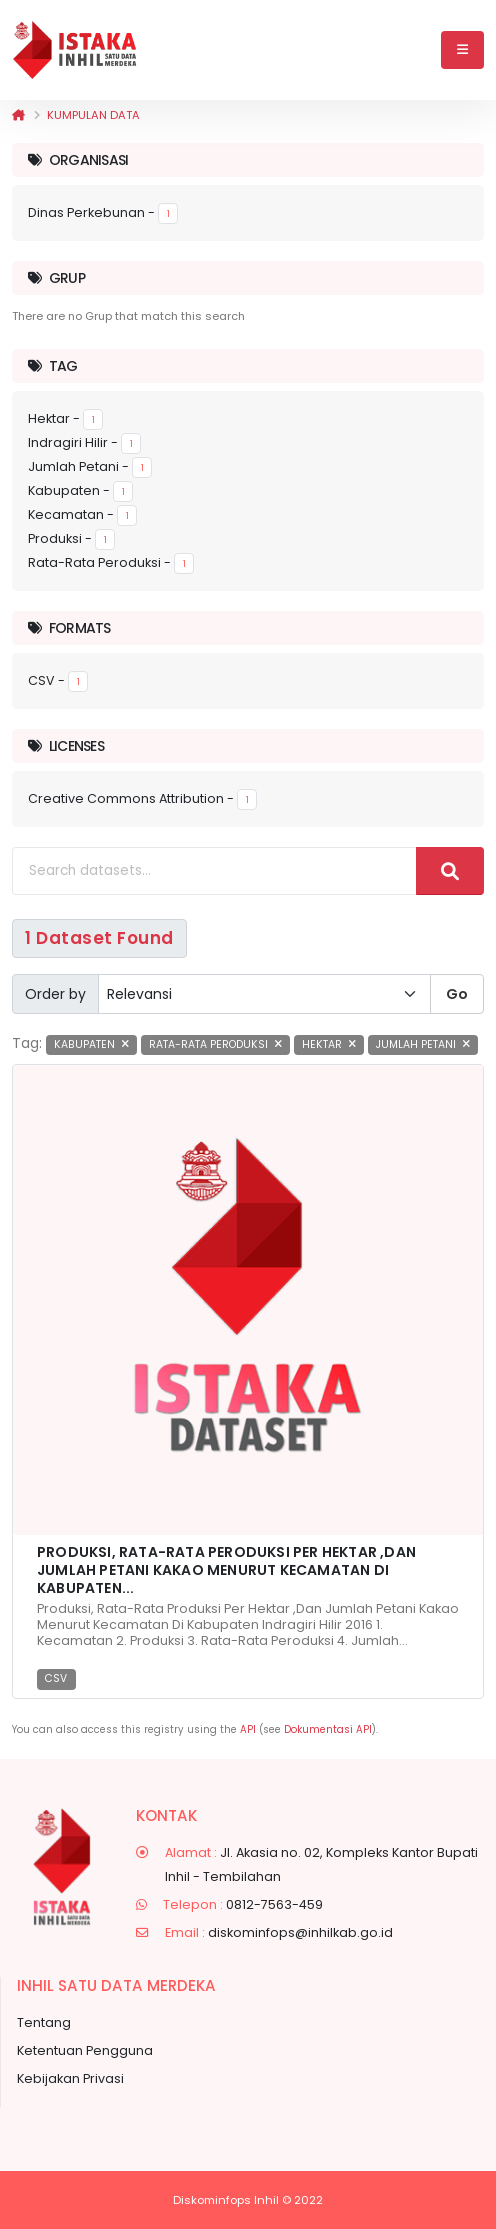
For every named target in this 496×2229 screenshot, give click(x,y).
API (248, 1729)
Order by (55, 994)
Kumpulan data (93, 115)
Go (457, 994)
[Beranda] (18, 115)
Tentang (44, 2022)
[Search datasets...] (214, 871)
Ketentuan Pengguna (85, 2050)
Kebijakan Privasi (70, 2078)
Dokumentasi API (328, 1729)
